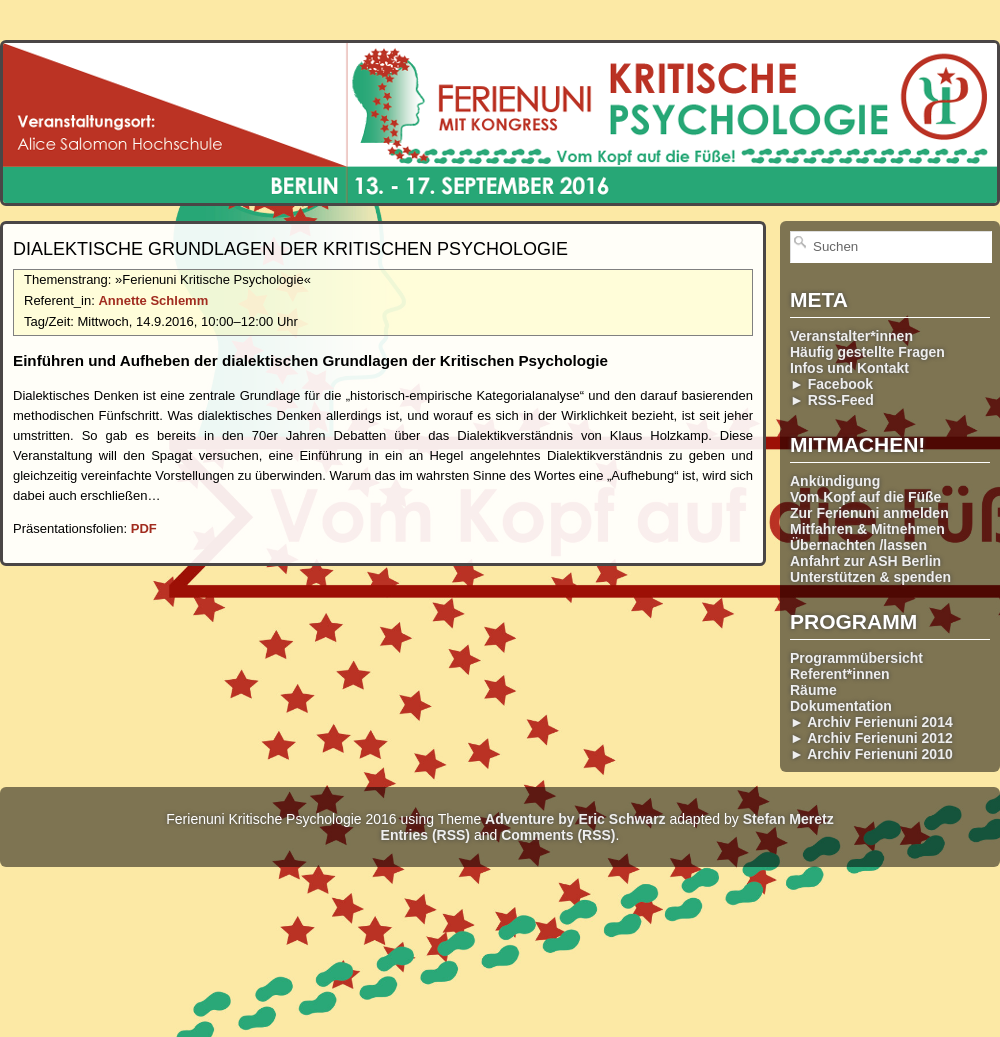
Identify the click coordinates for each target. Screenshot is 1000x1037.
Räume (813, 690)
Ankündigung (835, 481)
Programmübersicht (856, 658)
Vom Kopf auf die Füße (865, 497)
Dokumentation (841, 706)
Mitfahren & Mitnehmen (867, 529)
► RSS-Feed (832, 400)
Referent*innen (840, 674)
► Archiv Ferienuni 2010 (871, 754)
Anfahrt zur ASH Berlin (865, 561)
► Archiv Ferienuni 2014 (871, 722)
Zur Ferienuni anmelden (869, 513)
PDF (144, 528)
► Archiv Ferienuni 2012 (871, 738)
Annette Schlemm (153, 300)
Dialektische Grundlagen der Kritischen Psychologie (290, 249)
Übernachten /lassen (858, 545)
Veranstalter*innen (851, 336)
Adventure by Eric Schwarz (575, 819)
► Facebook (831, 384)
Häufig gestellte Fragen (867, 352)
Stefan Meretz (788, 819)
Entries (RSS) (425, 835)
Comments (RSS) (558, 835)
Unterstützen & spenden (870, 577)
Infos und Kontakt (849, 368)
